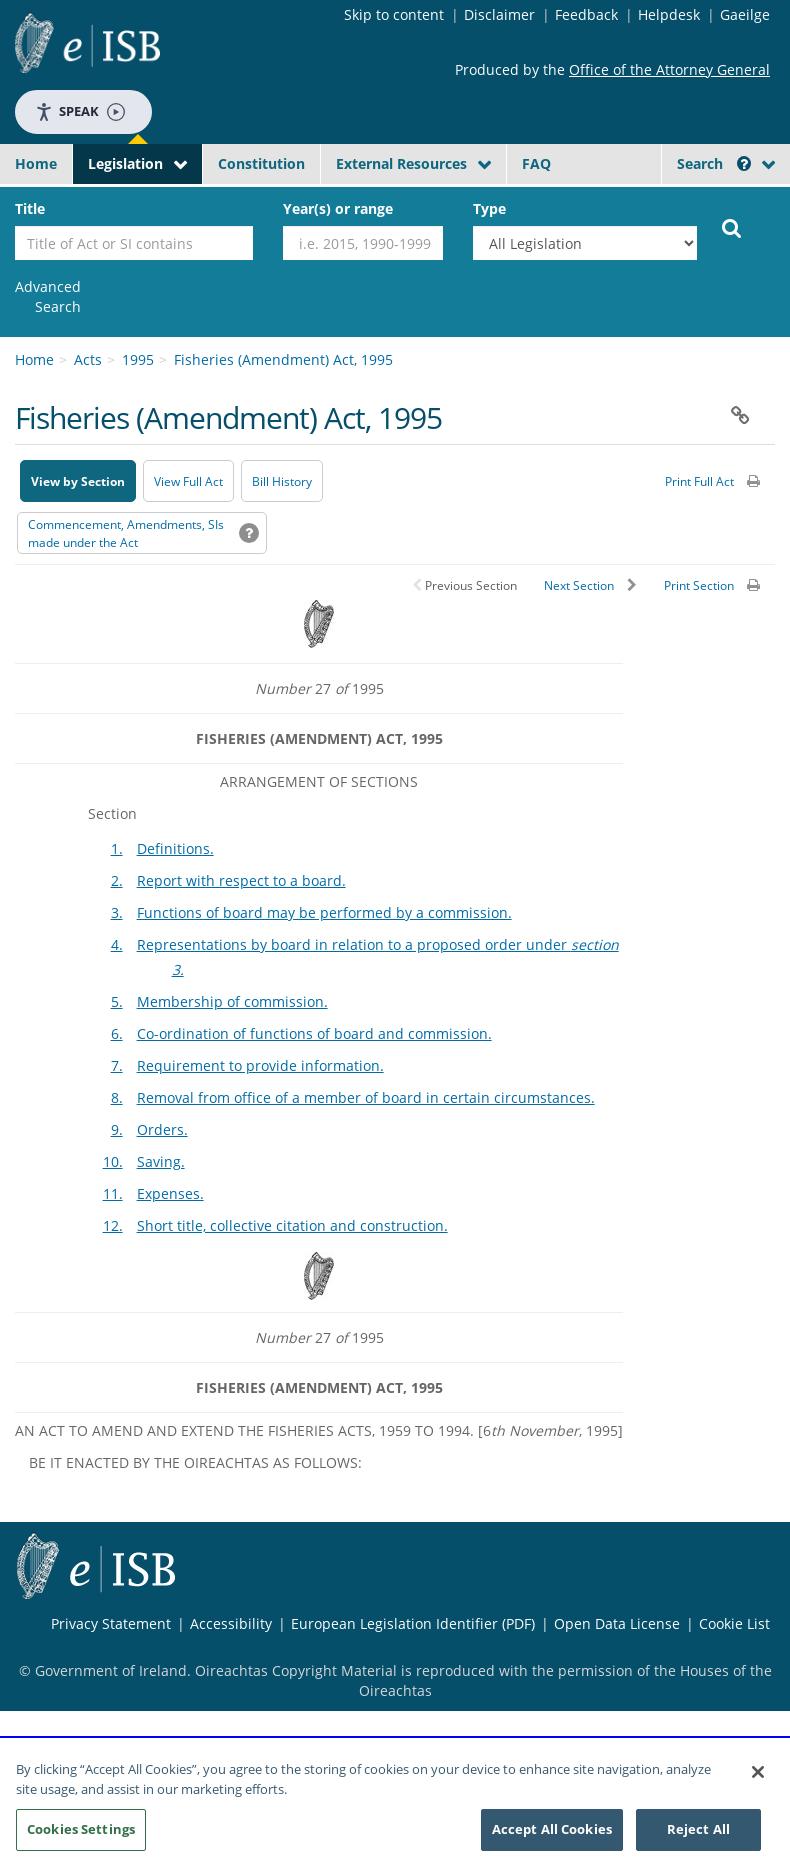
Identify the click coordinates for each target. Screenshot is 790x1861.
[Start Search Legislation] (732, 227)
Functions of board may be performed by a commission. (324, 912)
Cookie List (734, 1623)
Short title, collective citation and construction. (292, 1225)
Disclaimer (499, 14)
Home (36, 163)
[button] (744, 163)
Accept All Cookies (552, 1831)
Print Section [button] (699, 585)
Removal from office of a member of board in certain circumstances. (366, 1097)
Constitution (261, 163)
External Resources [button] (401, 163)
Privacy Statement (111, 1623)
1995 (138, 359)
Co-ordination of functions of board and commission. (314, 1033)
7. (117, 1065)
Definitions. (175, 848)
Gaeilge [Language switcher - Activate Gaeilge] (745, 14)
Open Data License (617, 1623)
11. (113, 1193)
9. (117, 1129)
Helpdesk (669, 14)
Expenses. (170, 1193)
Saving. (161, 1161)
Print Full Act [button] (699, 481)
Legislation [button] (125, 163)
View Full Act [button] (188, 481)
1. (117, 848)
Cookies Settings (81, 1831)
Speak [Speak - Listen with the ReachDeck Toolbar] (80, 111)
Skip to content (394, 14)
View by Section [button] (78, 481)
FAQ (536, 163)
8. (117, 1097)
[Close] (758, 1774)
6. (117, 1033)
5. (117, 1001)
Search (714, 163)
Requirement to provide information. (260, 1065)
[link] (48, 297)
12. (113, 1225)
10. (113, 1161)
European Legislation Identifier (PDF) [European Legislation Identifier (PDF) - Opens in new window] (413, 1623)
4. (117, 944)
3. (117, 912)
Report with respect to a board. (241, 880)
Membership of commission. (232, 1001)
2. (117, 880)
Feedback (586, 14)
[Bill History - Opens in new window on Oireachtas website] (282, 481)
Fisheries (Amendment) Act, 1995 (283, 359)
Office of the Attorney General (669, 69)
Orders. (162, 1129)
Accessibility (231, 1623)
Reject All (698, 1831)
